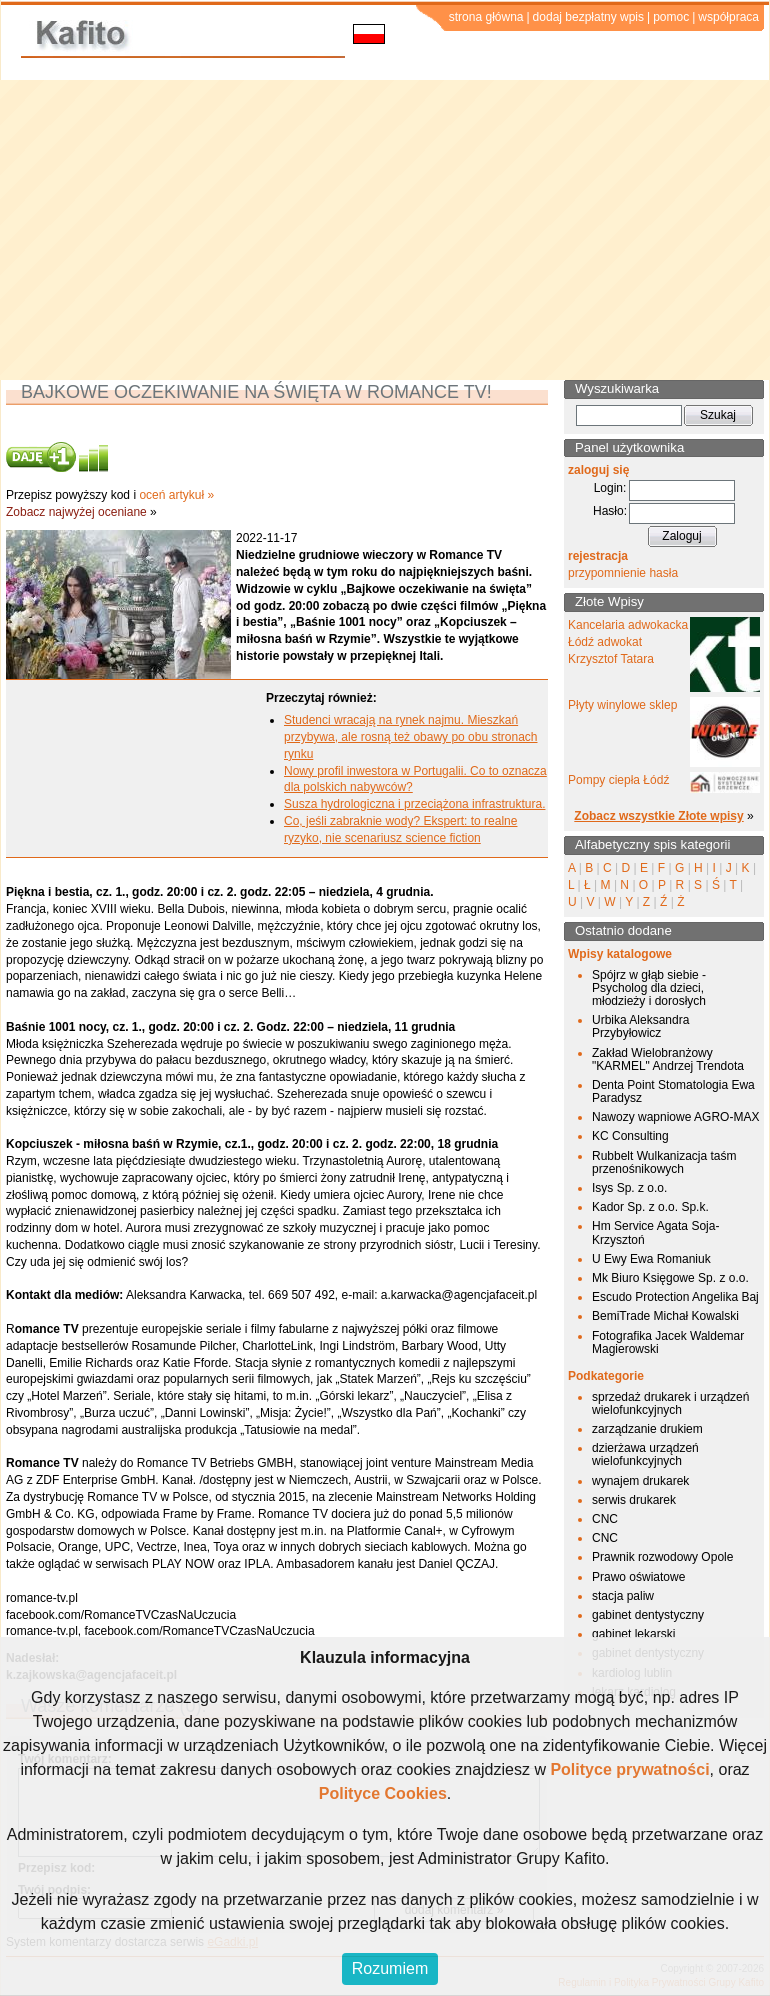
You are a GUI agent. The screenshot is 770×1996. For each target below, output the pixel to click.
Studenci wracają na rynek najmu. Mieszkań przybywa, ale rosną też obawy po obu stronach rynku (410, 737)
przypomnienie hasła (623, 573)
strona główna (486, 17)
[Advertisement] (385, 230)
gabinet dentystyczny (648, 1615)
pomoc (671, 17)
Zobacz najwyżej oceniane (76, 512)
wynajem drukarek (640, 1481)
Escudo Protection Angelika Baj (675, 1297)
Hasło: (610, 511)
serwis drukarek (634, 1500)
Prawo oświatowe (638, 1577)
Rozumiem (390, 1968)
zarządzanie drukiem (647, 1429)
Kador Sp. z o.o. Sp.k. (650, 1207)
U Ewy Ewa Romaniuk (651, 1259)
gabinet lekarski (633, 1634)
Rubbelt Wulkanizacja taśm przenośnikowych (664, 1162)
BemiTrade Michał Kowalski (665, 1316)
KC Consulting (630, 1136)
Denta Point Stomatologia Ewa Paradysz (673, 1091)
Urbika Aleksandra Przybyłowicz (640, 1026)
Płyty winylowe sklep (622, 705)
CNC (605, 1519)
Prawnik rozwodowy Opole (662, 1557)
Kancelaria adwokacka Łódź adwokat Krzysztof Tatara (628, 642)
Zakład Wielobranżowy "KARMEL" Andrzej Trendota (668, 1059)
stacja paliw (623, 1596)
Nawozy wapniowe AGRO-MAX (675, 1117)
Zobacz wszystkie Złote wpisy (658, 816)
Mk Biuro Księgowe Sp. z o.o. (670, 1278)
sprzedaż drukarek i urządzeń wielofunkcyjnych (670, 1403)
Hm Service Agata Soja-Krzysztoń (655, 1232)
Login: (610, 488)
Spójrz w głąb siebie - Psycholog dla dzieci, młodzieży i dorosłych (649, 988)
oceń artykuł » (176, 495)
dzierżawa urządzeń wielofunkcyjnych (645, 1454)
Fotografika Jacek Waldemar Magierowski (668, 1342)
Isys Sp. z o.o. (629, 1188)
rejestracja (598, 556)
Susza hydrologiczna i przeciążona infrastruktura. (414, 804)
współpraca (728, 17)
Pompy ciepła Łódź (618, 780)
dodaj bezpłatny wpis (588, 17)
